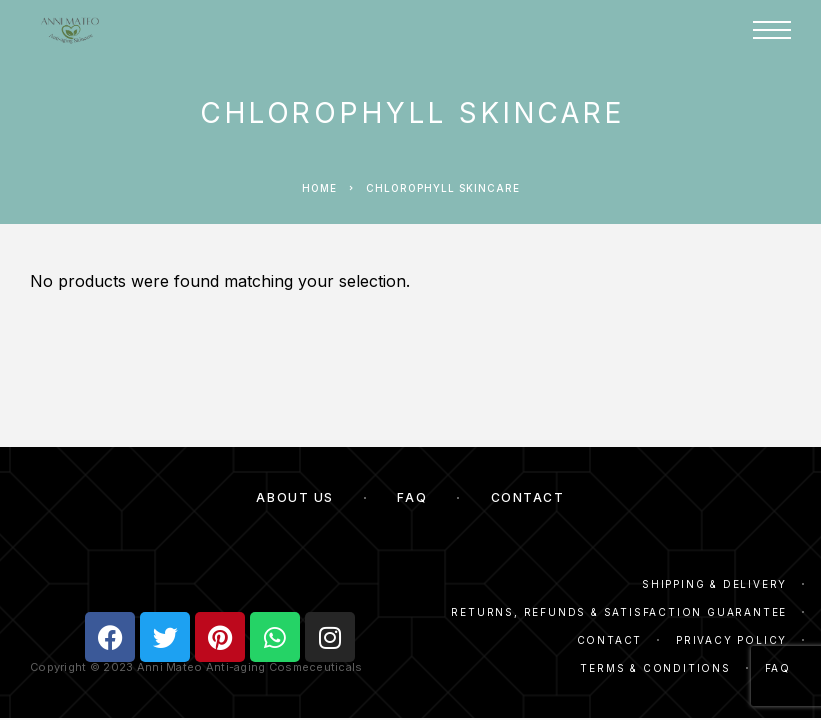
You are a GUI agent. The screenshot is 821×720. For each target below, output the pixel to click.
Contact (528, 497)
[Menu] (772, 30)
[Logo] (70, 30)
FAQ (412, 497)
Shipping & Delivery (714, 584)
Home (319, 188)
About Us (294, 497)
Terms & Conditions (655, 668)
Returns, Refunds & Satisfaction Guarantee (619, 612)
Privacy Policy (731, 640)
